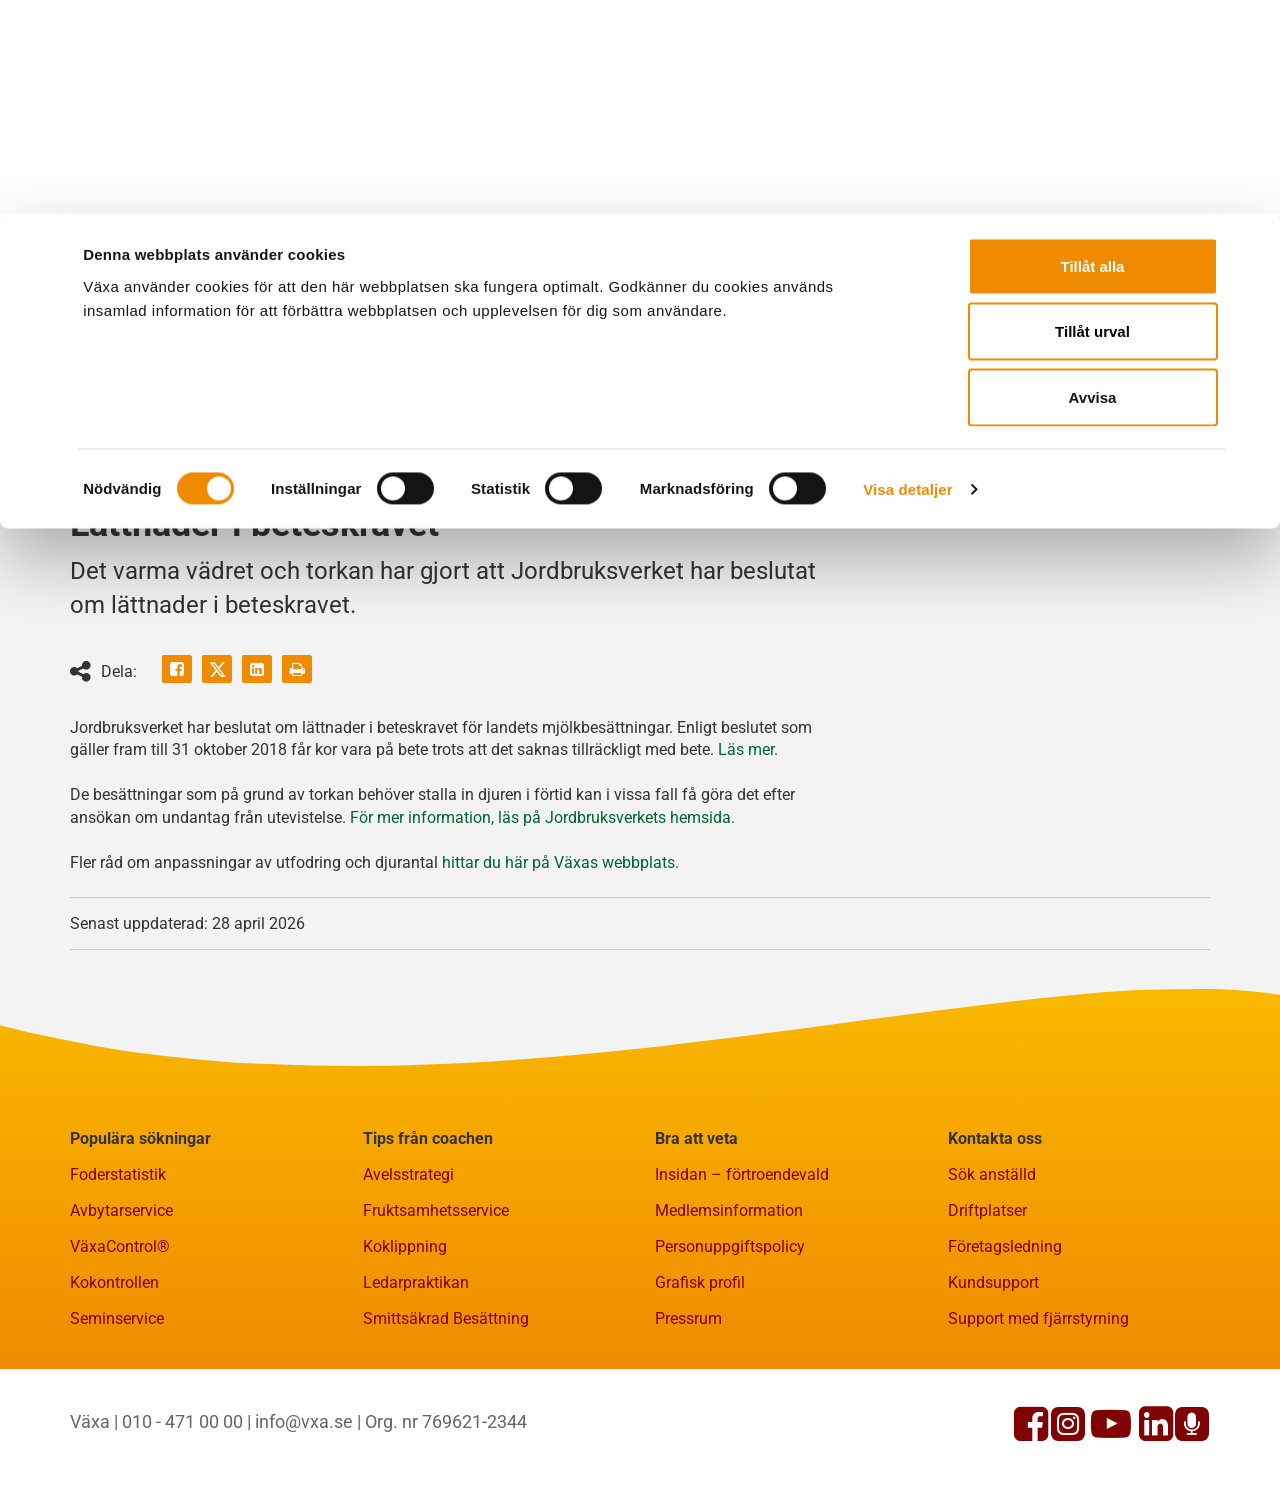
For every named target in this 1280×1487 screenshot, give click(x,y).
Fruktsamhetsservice (436, 1308)
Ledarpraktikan (416, 1380)
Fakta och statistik (724, 480)
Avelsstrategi (408, 1272)
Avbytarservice (121, 1308)
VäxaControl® (120, 1344)
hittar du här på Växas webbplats (558, 960)
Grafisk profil (700, 1380)
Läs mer (746, 847)
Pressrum (688, 1416)
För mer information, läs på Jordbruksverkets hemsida (540, 915)
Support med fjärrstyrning (1038, 1416)
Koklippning (405, 1344)
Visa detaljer (907, 275)
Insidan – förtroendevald (742, 1272)
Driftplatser (987, 1308)
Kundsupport (993, 1380)
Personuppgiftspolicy (730, 1344)
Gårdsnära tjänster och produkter (219, 480)
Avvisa (1093, 183)
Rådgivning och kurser (499, 480)
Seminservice (117, 1416)
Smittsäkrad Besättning (446, 1416)
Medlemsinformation (729, 1308)
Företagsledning (1005, 1344)
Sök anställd (992, 1272)
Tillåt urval (1092, 118)
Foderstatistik (118, 1272)
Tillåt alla (1093, 52)
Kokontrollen (114, 1380)
